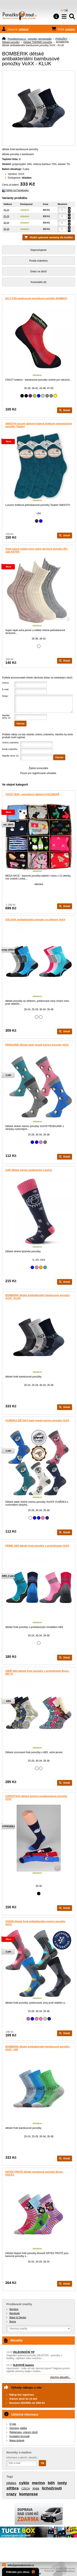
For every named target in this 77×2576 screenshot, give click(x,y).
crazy (11, 2494)
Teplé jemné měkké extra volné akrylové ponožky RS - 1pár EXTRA (36, 550)
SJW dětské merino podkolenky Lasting (28, 1170)
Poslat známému (38, 260)
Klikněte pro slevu (20, 2572)
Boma (12, 2321)
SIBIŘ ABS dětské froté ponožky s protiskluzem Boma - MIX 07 (37, 1672)
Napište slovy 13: (6, 716)
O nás (12, 2424)
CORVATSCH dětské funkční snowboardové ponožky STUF (36, 1798)
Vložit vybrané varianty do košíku (51, 237)
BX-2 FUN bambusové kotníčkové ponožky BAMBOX (36, 298)
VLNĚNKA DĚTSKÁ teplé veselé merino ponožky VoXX (37, 1420)
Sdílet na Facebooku (17, 190)
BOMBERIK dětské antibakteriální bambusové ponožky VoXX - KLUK (37, 1297)
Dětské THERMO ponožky (37, 42)
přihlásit (24, 29)
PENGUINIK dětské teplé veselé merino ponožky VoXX (37, 1044)
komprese (28, 2494)
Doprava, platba (18, 2428)
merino (38, 2483)
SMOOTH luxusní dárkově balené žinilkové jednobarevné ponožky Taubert (38, 425)
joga (36, 2488)
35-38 (6, 229)
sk (66, 10)
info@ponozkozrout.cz (21, 2565)
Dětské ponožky (11, 42)
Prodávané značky (19, 2304)
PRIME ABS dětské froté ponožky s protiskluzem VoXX (37, 1545)
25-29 (6, 216)
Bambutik (14, 2313)
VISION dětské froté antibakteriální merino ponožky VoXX (35, 1923)
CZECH (25, 2488)
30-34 (6, 222)
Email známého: (10, 749)
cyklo (24, 2483)
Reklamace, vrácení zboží (23, 2432)
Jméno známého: (10, 742)
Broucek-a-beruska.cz (65, 2571)
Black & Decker (17, 2317)
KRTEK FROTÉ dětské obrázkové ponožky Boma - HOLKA (34, 2173)
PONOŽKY (61, 38)
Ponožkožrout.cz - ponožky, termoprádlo (30, 38)
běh (51, 2483)
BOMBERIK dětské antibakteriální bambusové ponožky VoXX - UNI (37, 2048)
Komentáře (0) (38, 282)
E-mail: (5, 689)
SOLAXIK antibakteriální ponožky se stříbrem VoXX (35, 919)
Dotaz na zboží (38, 271)
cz (62, 10)
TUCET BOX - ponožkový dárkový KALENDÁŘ (32, 794)
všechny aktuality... (60, 2377)
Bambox (13, 2309)
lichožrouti (52, 2488)
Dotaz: (5, 696)
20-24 (6, 210)
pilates (11, 2483)
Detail (64, 410)
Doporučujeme (38, 250)
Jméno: (5, 683)
